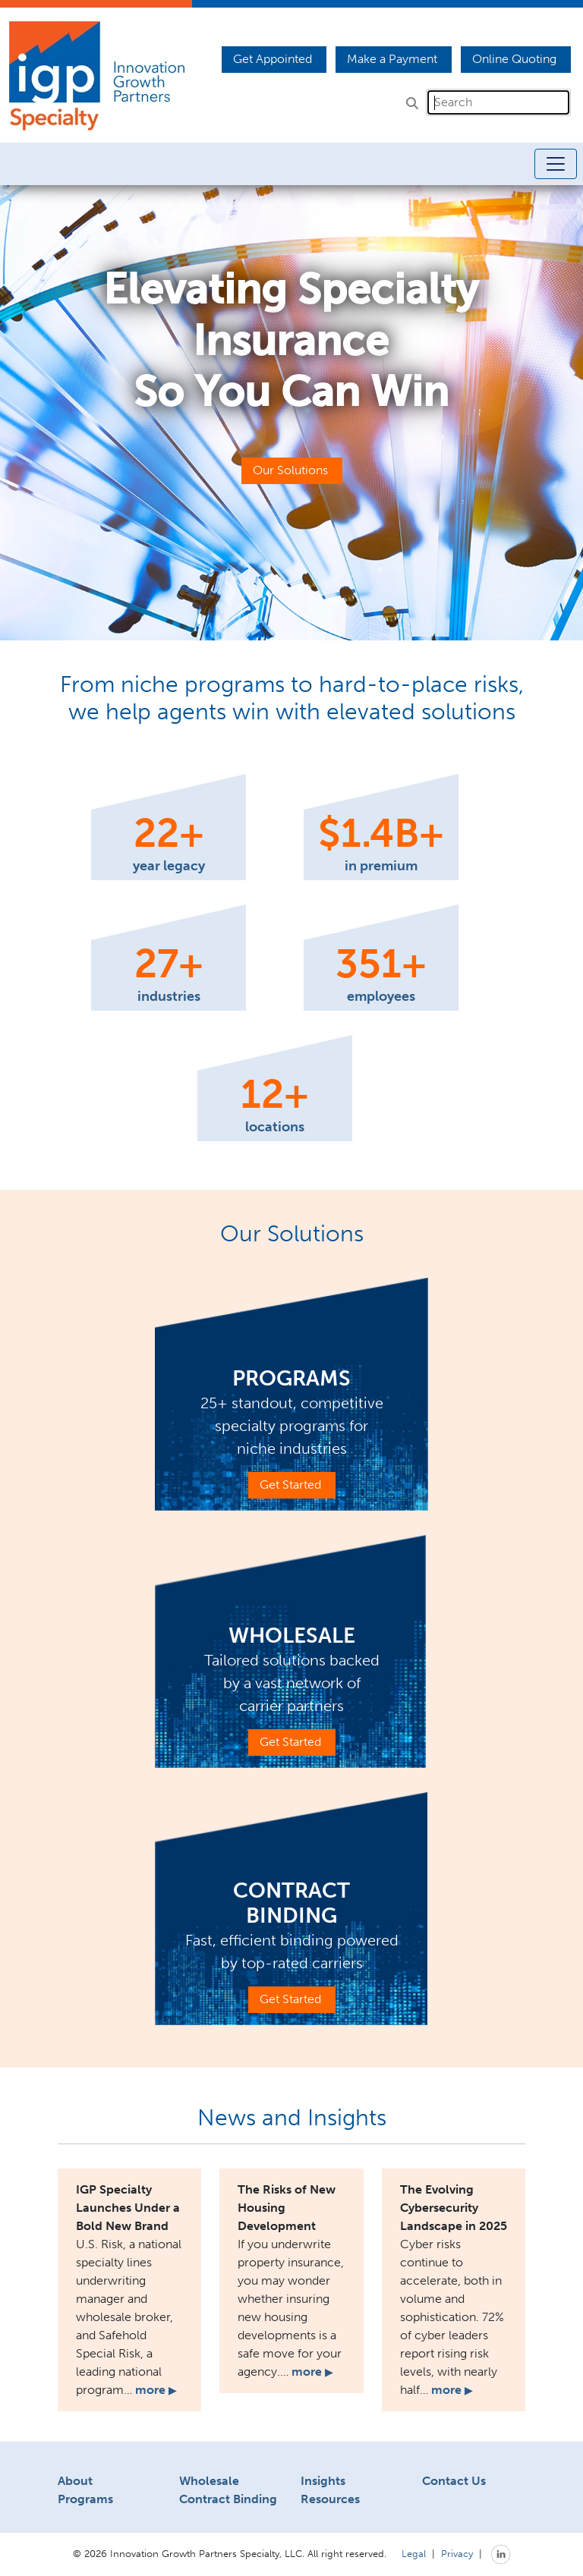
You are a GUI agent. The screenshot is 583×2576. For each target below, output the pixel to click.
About (75, 2481)
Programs (85, 2499)
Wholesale (209, 2481)
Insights (323, 2481)
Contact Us (454, 2481)
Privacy (457, 2553)
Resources (330, 2499)
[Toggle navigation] (555, 164)
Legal (414, 2553)
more (155, 2390)
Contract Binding (228, 2499)
